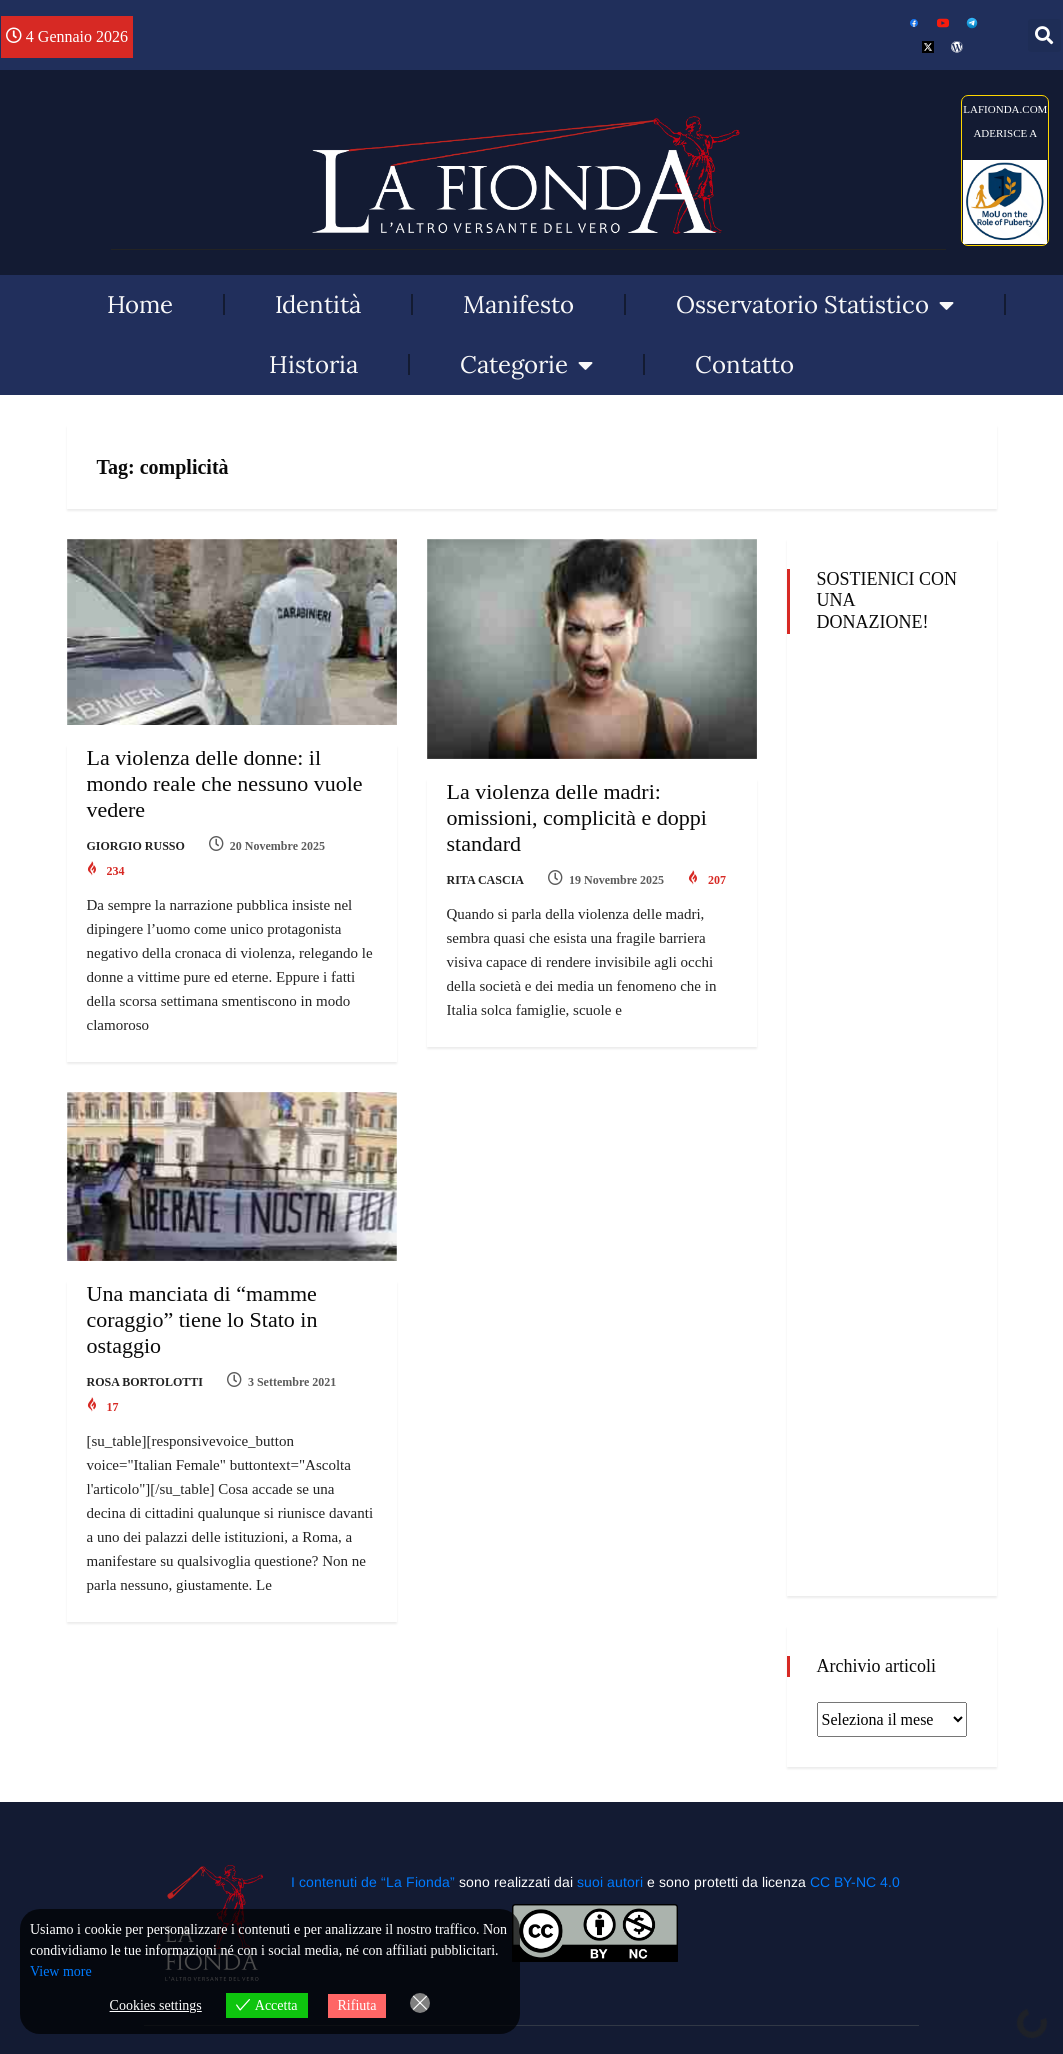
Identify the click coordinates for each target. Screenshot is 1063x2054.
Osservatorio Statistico (815, 305)
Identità (318, 304)
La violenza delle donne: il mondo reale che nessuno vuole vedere (225, 783)
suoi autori (612, 1882)
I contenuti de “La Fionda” (373, 1882)
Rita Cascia (485, 880)
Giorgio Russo (136, 846)
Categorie (526, 365)
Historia (313, 364)
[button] (1044, 35)
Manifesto (518, 304)
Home (140, 304)
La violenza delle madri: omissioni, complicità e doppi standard (577, 817)
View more (61, 1971)
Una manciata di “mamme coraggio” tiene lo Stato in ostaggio (202, 1319)
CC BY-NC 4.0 (855, 1882)
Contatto (744, 364)
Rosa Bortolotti (145, 1382)
